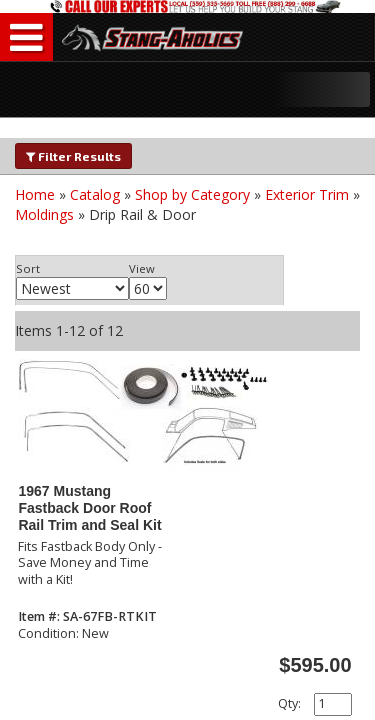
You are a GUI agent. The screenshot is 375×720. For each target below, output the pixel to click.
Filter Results (73, 156)
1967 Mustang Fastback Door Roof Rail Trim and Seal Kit (89, 508)
